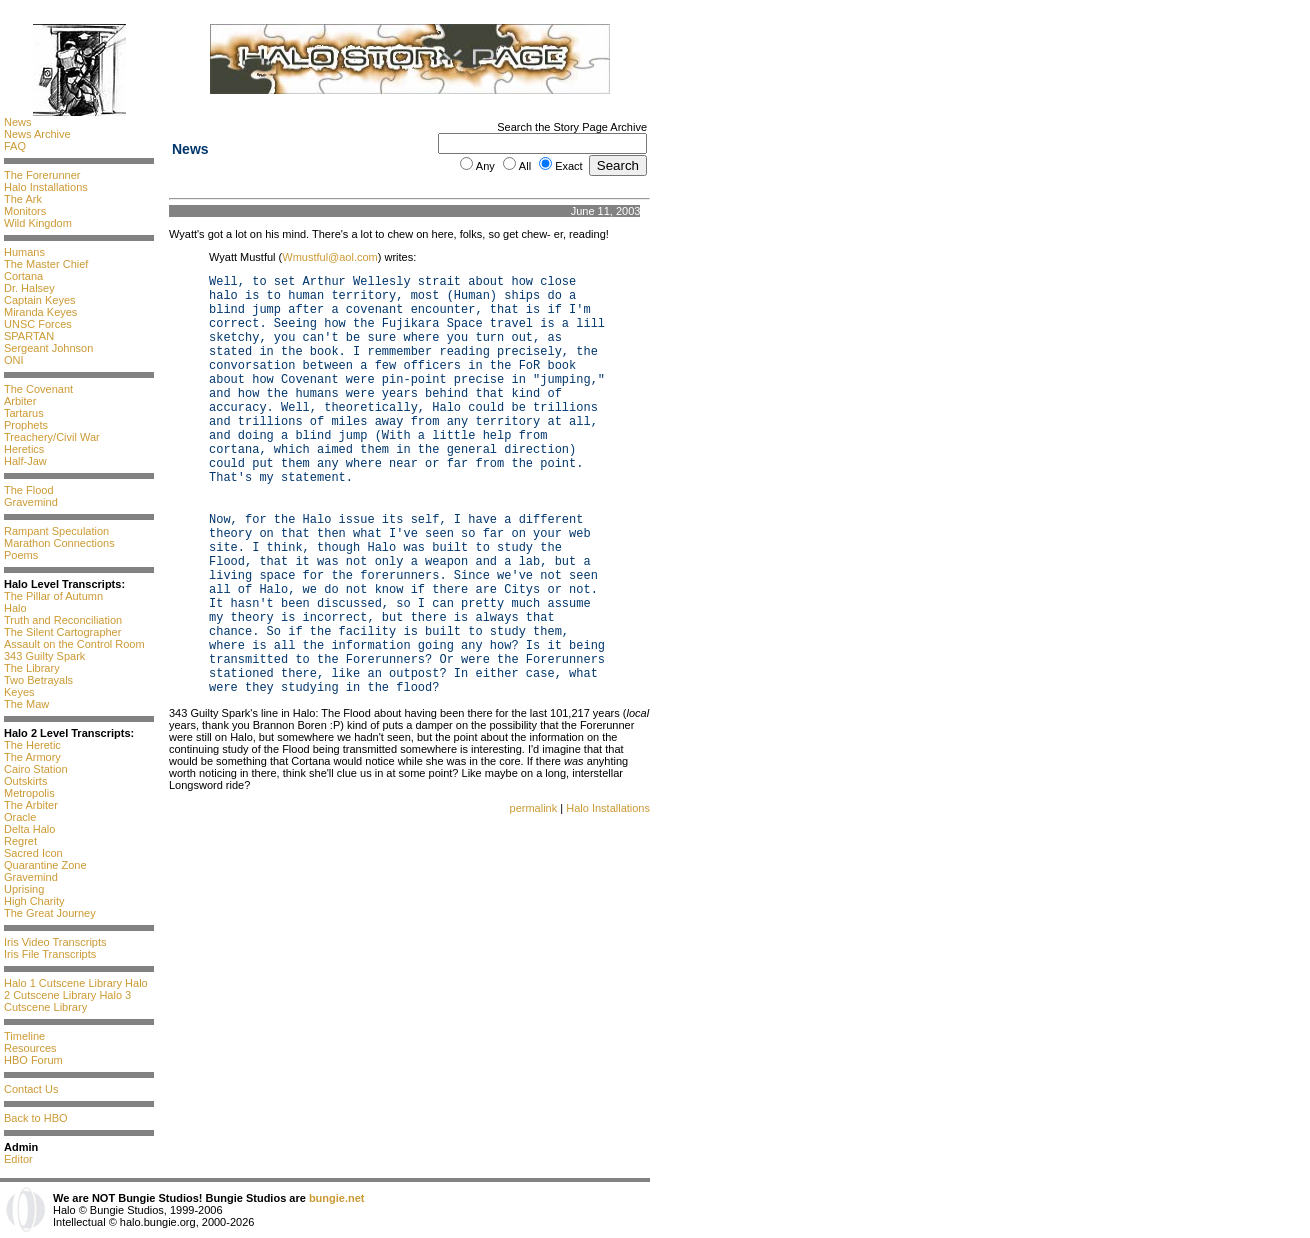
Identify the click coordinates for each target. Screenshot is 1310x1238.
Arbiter (20, 401)
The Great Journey (50, 913)
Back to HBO (36, 1118)
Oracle (20, 817)
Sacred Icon (33, 853)
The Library (32, 668)
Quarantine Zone (45, 865)
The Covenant (38, 389)
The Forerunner (42, 175)
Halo (15, 608)
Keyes (19, 692)
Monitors (25, 211)
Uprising (24, 889)
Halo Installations (46, 187)
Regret (20, 841)
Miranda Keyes (40, 312)
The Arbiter (31, 805)
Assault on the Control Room (74, 644)
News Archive (37, 134)
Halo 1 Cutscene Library (63, 983)
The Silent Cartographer (62, 632)
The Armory (32, 757)
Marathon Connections (59, 543)
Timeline (24, 1036)
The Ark (23, 199)
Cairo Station (36, 769)
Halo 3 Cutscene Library (67, 1001)
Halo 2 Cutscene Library (76, 989)
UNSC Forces (38, 324)
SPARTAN (29, 336)
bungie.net (337, 1198)
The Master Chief (46, 264)
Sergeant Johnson (48, 348)
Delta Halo (29, 829)
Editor (18, 1159)
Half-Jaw (25, 461)
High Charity (34, 901)
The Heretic (32, 745)
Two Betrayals (38, 680)
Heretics (24, 449)
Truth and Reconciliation (63, 620)
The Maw (26, 704)
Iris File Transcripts (50, 954)
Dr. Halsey (29, 288)
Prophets (26, 425)
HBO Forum (33, 1060)
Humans (24, 252)
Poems (21, 555)
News (18, 122)
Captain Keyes (40, 300)
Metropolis (29, 793)
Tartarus (24, 413)
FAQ (15, 146)
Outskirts (25, 781)
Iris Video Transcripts (55, 942)
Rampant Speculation (56, 531)
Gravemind (31, 502)
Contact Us (31, 1089)
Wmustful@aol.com (330, 257)
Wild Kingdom (38, 223)
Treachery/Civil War (52, 437)
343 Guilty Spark (44, 656)
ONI (14, 360)
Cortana (23, 276)
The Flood (29, 490)
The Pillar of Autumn (53, 596)
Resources (30, 1048)
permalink (534, 808)
